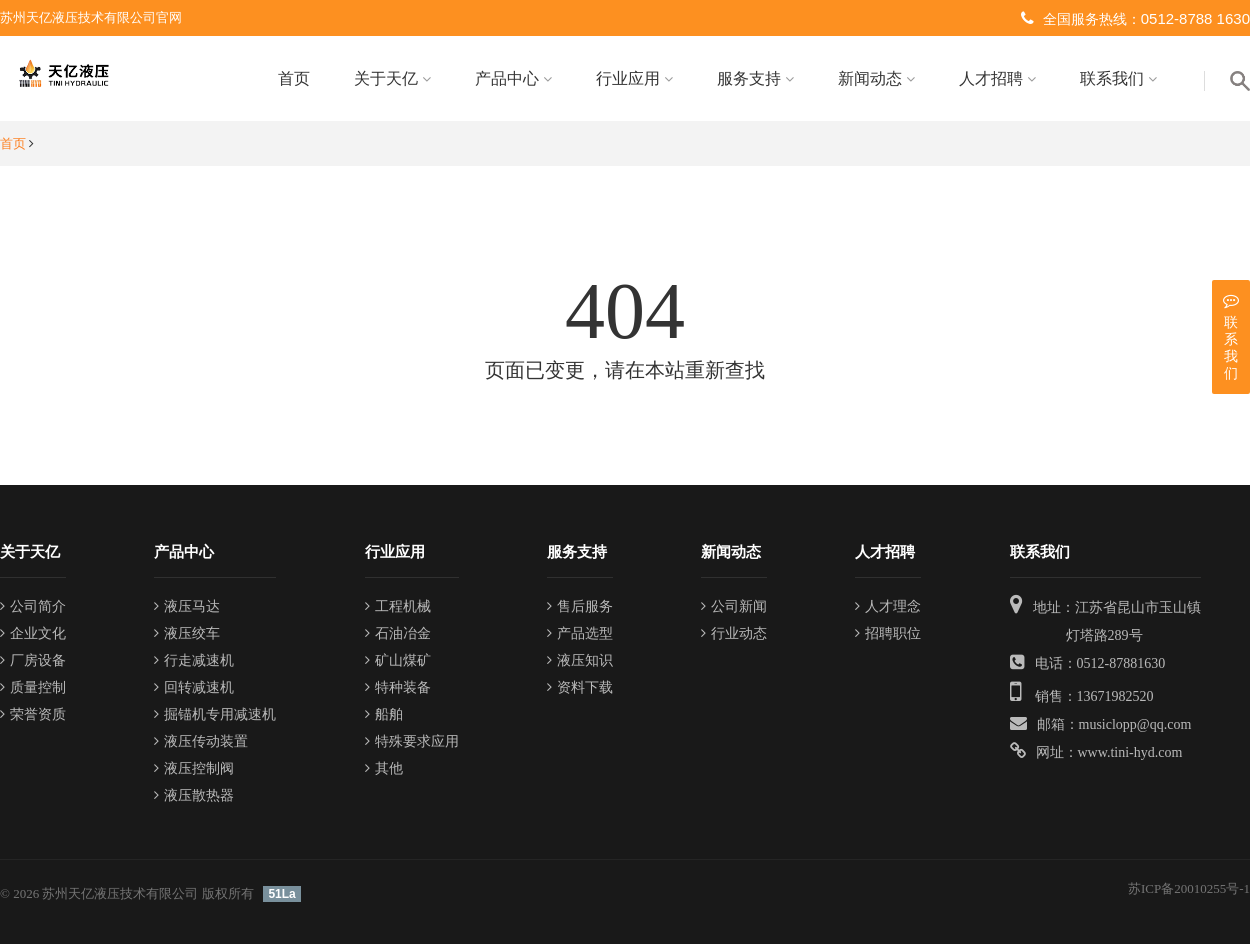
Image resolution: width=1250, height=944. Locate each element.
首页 (294, 78)
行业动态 (734, 633)
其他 (384, 768)
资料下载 (580, 687)
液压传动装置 (201, 741)
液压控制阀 (194, 768)
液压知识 (580, 660)
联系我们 (1118, 78)
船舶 (384, 714)
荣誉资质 (33, 714)
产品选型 (580, 633)
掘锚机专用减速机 (215, 714)
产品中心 (513, 78)
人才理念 (888, 606)
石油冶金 (398, 633)
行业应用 (634, 78)
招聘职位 (888, 633)
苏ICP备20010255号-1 (1189, 888)
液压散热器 (194, 795)
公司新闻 (734, 606)
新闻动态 (876, 78)
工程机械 (398, 606)
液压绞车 (187, 633)
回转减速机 (194, 687)
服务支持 (755, 78)
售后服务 (580, 606)
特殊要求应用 (412, 741)
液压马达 (187, 606)
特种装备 (398, 687)
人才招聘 (997, 78)
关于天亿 (392, 78)
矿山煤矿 (398, 660)
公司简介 (33, 606)
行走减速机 (194, 660)
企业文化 (33, 633)
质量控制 (33, 687)
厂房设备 (33, 660)
